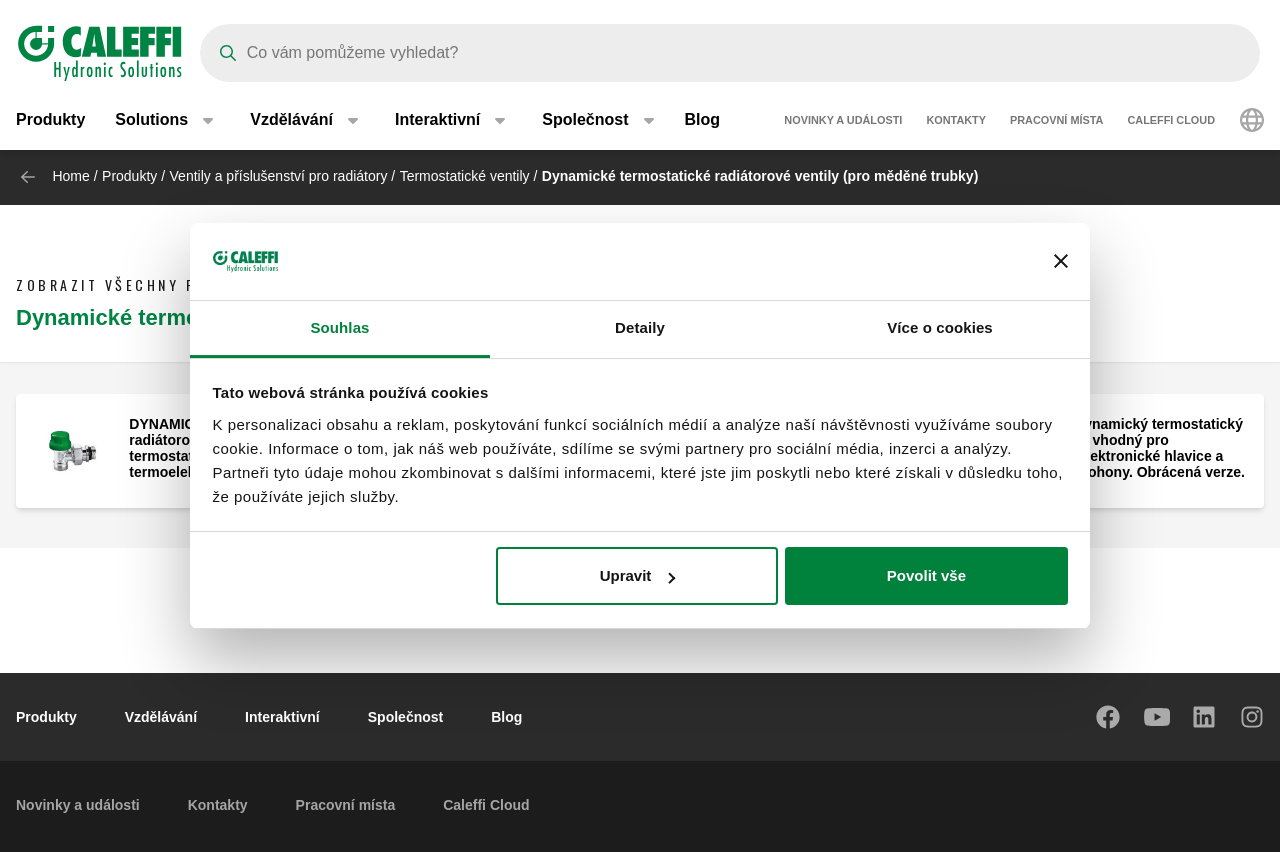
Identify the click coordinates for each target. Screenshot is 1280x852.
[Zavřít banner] (1061, 262)
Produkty (50, 119)
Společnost (405, 717)
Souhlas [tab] (339, 327)
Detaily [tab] (640, 327)
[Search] (730, 53)
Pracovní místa (1056, 120)
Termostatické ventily (465, 176)
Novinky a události (843, 120)
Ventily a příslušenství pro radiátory (279, 176)
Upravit (638, 575)
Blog (703, 119)
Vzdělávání (161, 717)
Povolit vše (926, 575)
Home (70, 176)
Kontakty (956, 120)
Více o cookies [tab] (940, 327)
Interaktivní (282, 717)
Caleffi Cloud (1171, 120)
